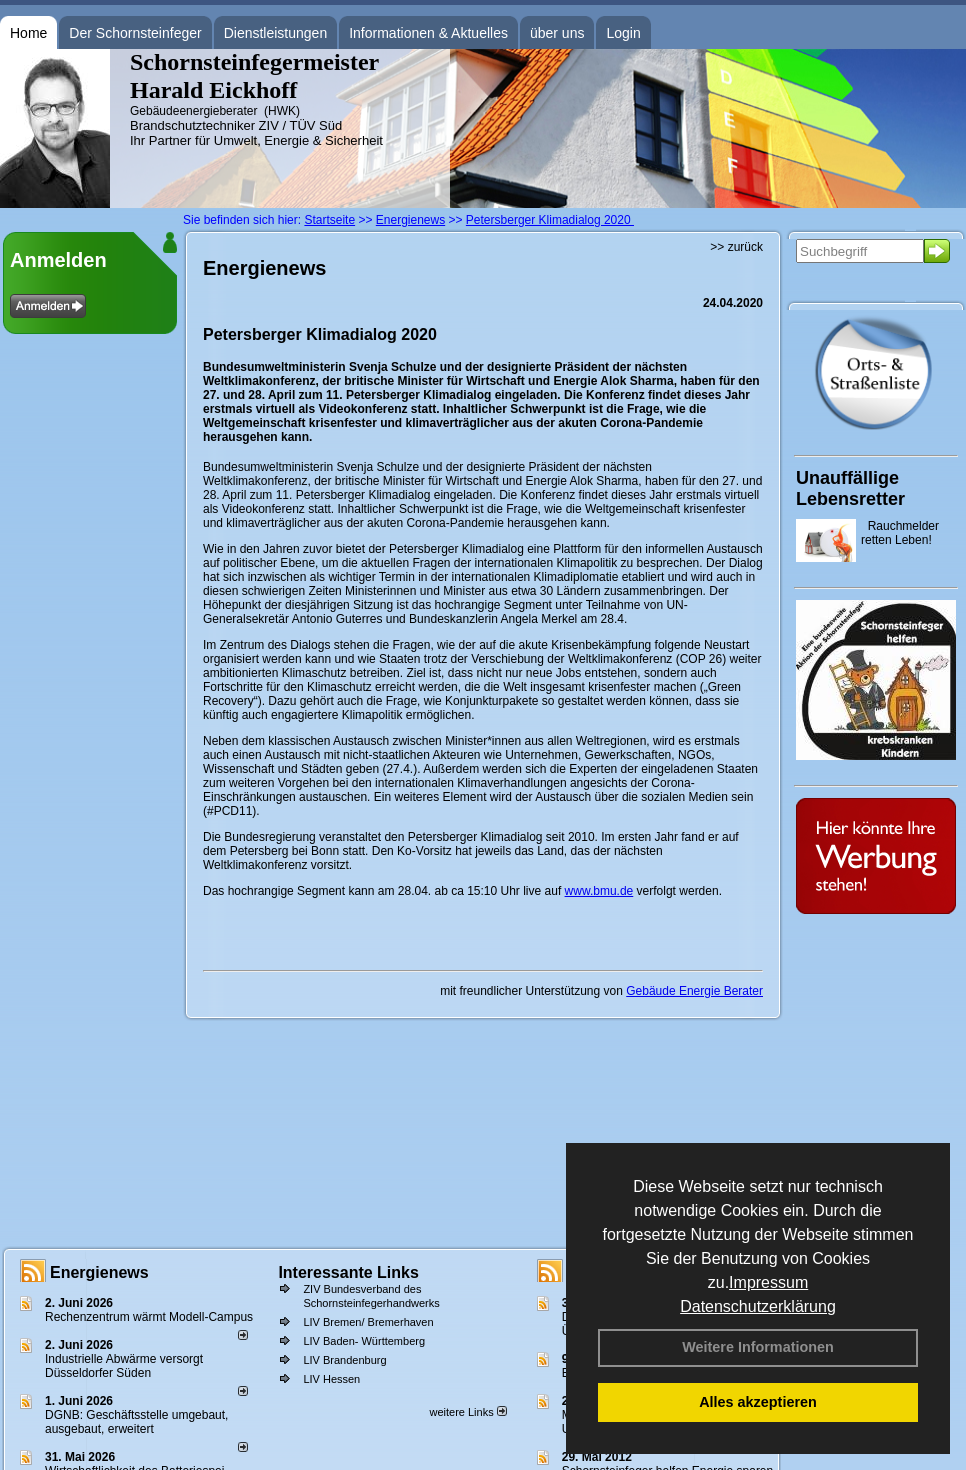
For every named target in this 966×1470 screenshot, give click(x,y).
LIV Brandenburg (344, 1360)
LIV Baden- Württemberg (364, 1341)
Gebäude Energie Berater (694, 991)
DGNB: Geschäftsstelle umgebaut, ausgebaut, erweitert (136, 1422)
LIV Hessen (331, 1379)
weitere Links (467, 1412)
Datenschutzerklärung (758, 1306)
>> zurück (736, 247)
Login (623, 33)
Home (28, 33)
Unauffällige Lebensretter (850, 488)
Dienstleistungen (276, 33)
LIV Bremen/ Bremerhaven (368, 1322)
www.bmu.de (599, 891)
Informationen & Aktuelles (428, 33)
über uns (557, 33)
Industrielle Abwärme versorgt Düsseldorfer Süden (124, 1366)
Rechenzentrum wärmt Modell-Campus (149, 1317)
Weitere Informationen (758, 1347)
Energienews (99, 1272)
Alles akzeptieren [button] (758, 1402)
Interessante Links (348, 1272)
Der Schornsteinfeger (135, 33)
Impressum (768, 1282)
